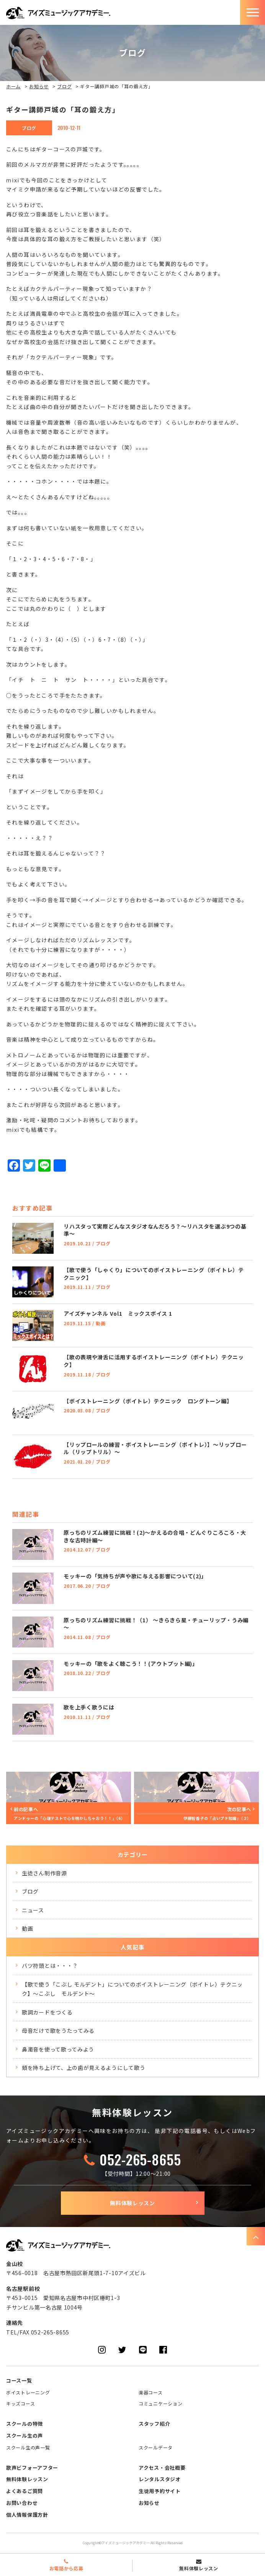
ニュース (33, 1910)
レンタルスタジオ (160, 2479)
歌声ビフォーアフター (32, 2467)
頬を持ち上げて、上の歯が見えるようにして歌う (83, 2067)
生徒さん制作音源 (44, 1873)
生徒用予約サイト (160, 2491)
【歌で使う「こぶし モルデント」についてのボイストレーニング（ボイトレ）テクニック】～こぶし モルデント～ (132, 1989)
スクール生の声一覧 (28, 2447)
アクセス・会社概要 (162, 2467)
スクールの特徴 (24, 2423)
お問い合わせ (22, 2502)
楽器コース (151, 2392)
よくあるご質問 (24, 2491)
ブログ (64, 86)
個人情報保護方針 (27, 2514)
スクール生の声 (24, 2435)
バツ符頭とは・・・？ (50, 1965)
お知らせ (39, 86)
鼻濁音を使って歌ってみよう (58, 2049)
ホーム (13, 86)
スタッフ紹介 (154, 2423)
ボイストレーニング (28, 2392)
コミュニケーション (160, 2403)
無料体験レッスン (132, 2203)
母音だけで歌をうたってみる (58, 2030)
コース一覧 (19, 2380)
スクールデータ (156, 2447)
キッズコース (20, 2403)
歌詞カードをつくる (47, 2012)
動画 (27, 1928)
